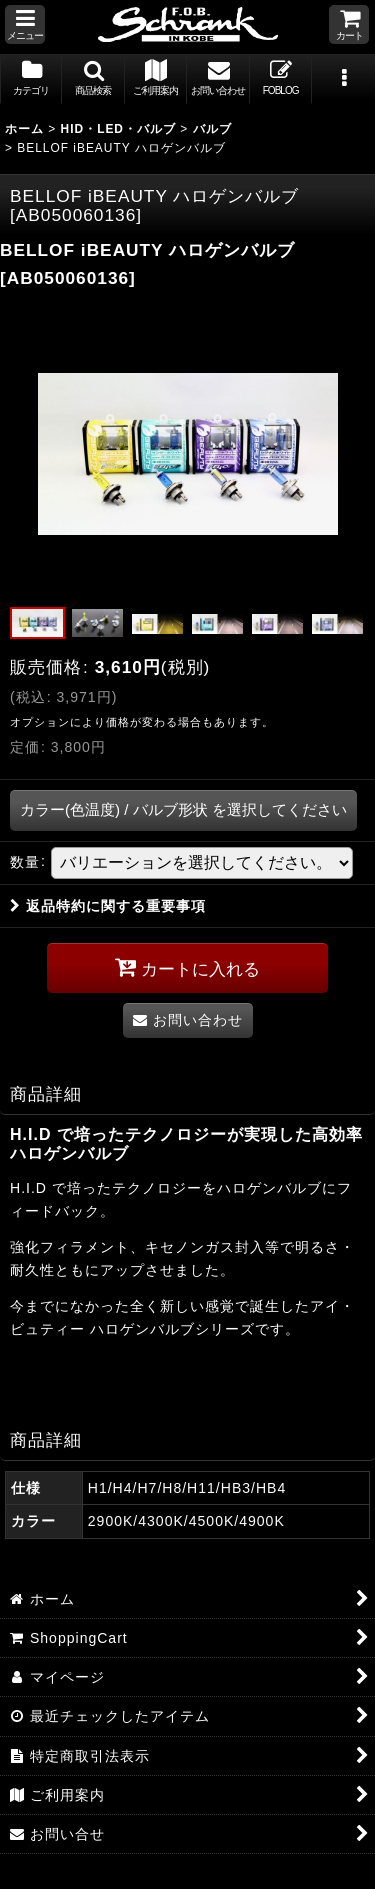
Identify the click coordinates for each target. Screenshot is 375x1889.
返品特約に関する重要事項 (108, 906)
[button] (25, 24)
